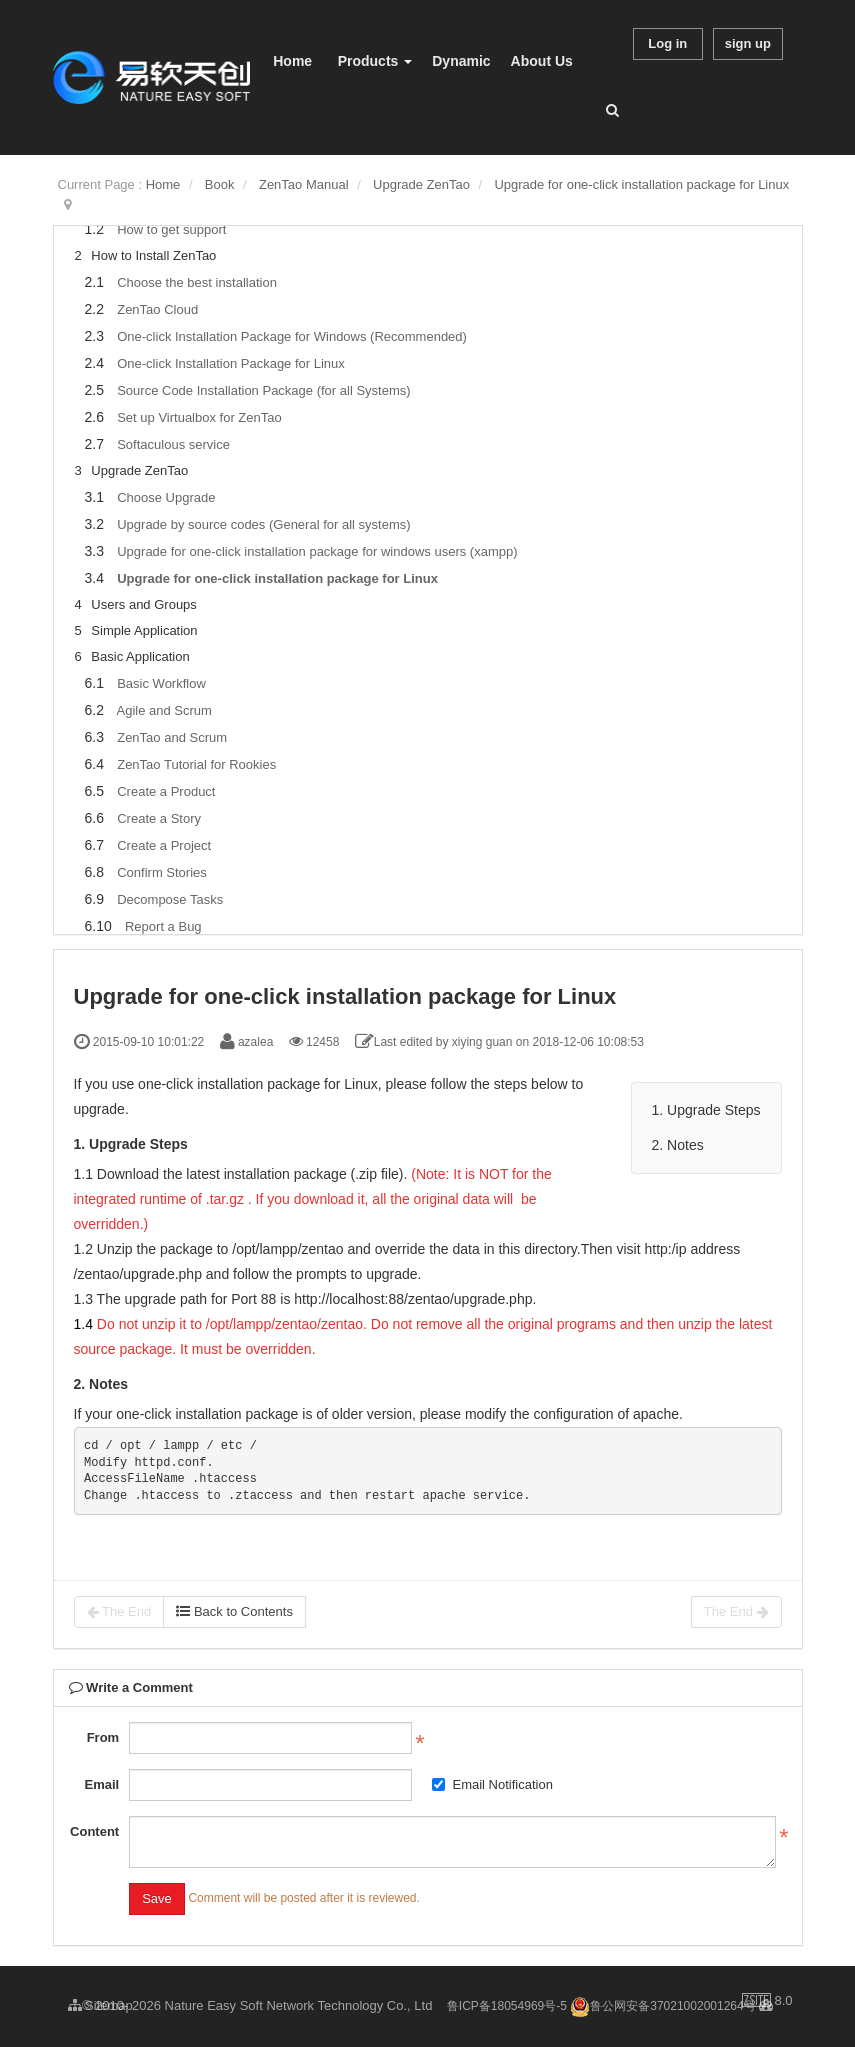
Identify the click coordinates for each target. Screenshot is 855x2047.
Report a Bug (163, 926)
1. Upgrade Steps (706, 1110)
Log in (667, 43)
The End (119, 1612)
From (103, 1737)
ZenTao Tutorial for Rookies (196, 764)
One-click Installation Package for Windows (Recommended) (292, 336)
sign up (748, 43)
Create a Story (159, 818)
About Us (542, 61)
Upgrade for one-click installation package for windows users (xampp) (317, 551)
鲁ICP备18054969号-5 (507, 2006)
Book (220, 184)
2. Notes (678, 1145)
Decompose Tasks (170, 899)
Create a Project (164, 845)
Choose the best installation (197, 282)
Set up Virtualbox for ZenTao (199, 417)
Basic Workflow (161, 683)
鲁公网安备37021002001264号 (662, 2006)
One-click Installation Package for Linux (231, 363)
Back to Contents (234, 1611)
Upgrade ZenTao (421, 184)
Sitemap (100, 2005)
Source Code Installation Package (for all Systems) (263, 390)
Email (101, 1784)
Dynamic (461, 61)
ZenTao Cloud (157, 309)
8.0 (767, 2002)
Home (292, 61)
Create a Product (166, 791)
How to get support (171, 229)
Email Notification (492, 1784)
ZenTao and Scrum (172, 737)
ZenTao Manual (304, 184)
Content (94, 1831)
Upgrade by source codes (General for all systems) (263, 524)
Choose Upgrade (166, 497)
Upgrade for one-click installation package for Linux (641, 184)
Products (375, 61)
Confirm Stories (162, 872)
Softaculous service (173, 444)
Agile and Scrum (163, 710)
